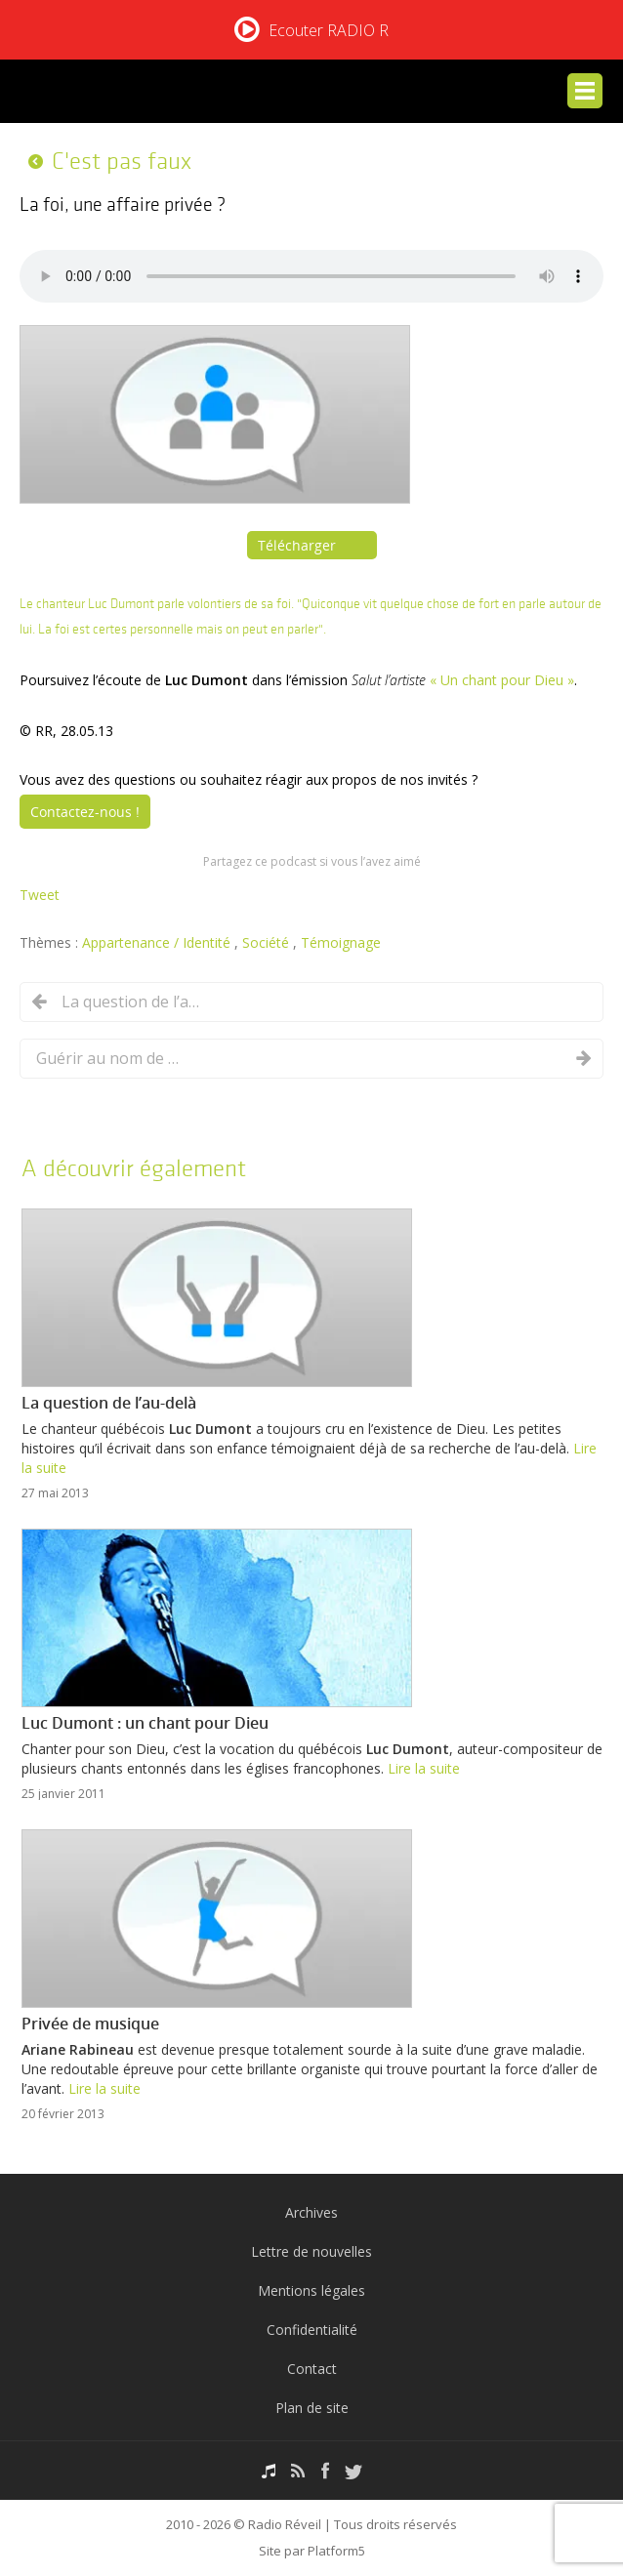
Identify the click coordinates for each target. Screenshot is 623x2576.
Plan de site (312, 2407)
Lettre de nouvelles (311, 2251)
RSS (298, 2471)
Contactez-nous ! (85, 811)
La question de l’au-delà (135, 1001)
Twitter (353, 2471)
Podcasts (268, 2471)
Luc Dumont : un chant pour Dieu (145, 1723)
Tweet (40, 894)
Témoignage (341, 942)
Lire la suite (424, 1768)
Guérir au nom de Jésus (109, 1058)
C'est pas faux (121, 161)
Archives (311, 2212)
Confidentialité (312, 2329)
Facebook (325, 2471)
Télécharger (297, 545)
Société (267, 942)
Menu (584, 90)
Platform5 (336, 2550)
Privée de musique (90, 2023)
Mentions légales (311, 2290)
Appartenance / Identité (158, 942)
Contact (312, 2368)
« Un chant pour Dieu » (502, 680)
